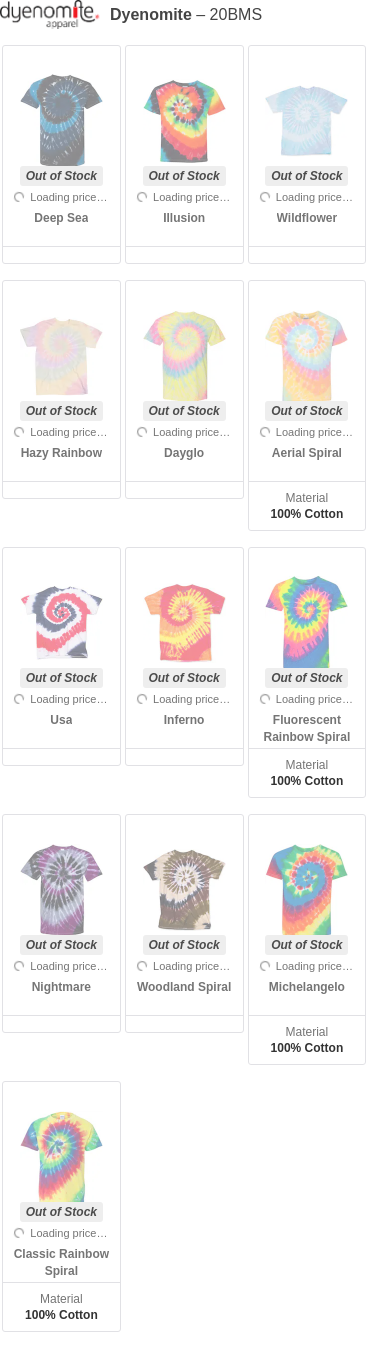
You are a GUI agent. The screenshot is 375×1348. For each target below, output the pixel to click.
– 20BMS (186, 15)
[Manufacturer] (55, 14)
